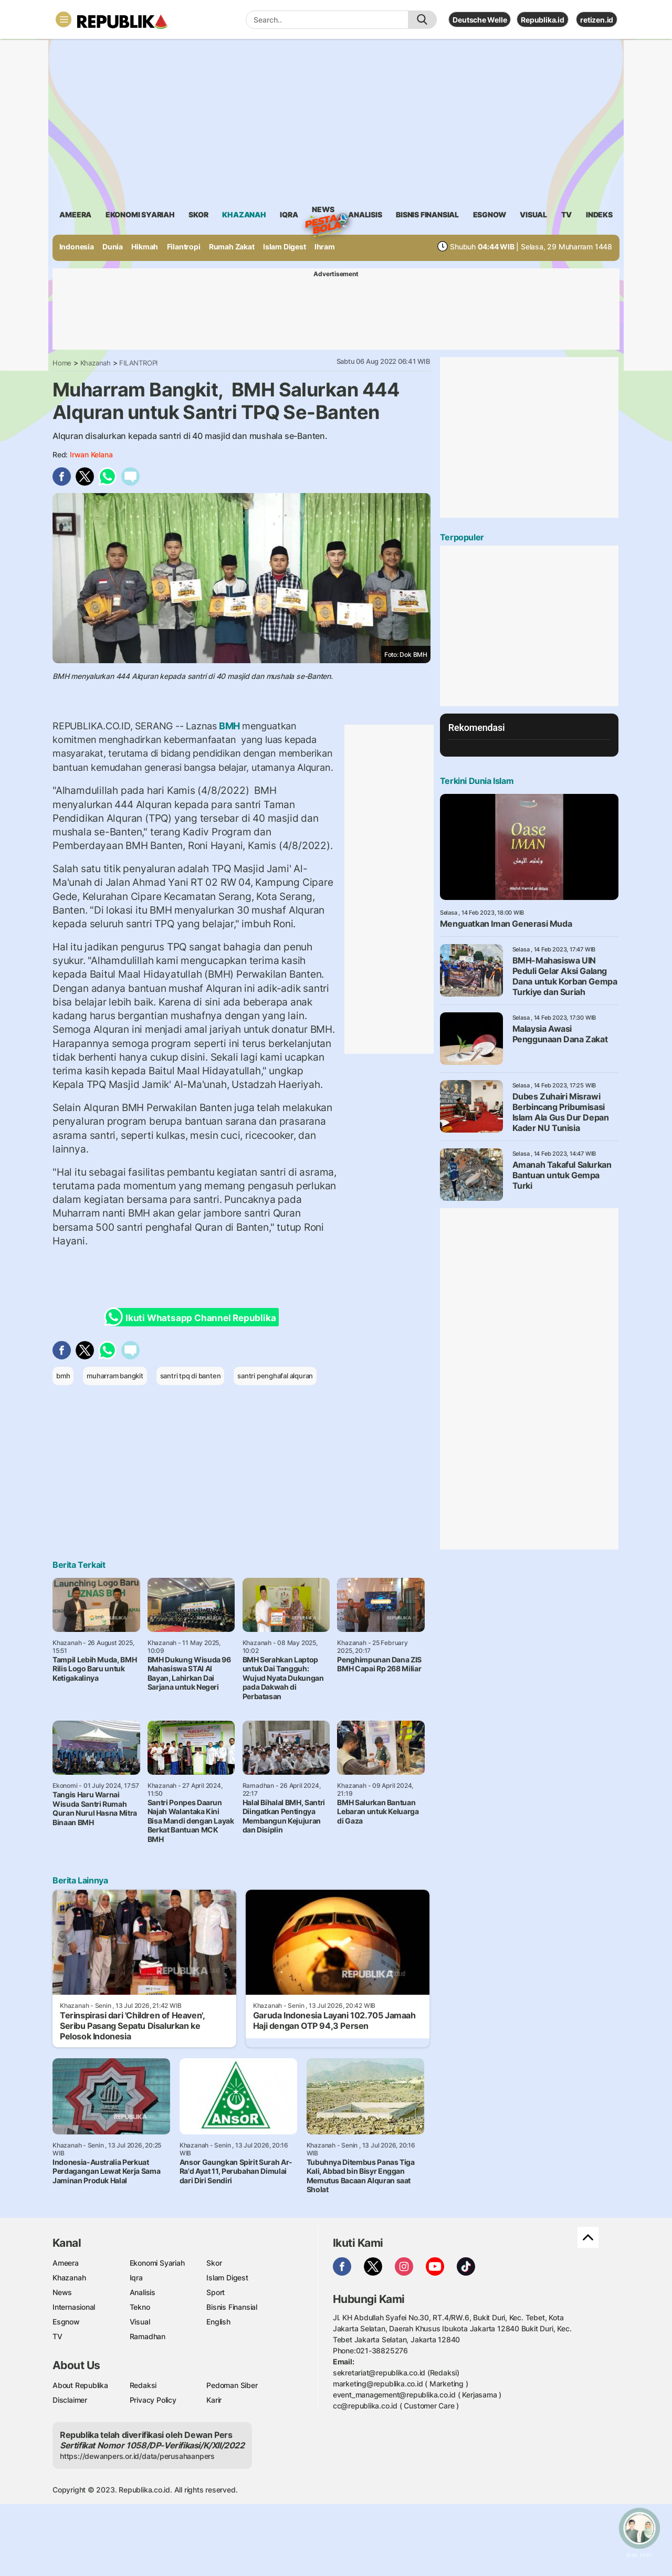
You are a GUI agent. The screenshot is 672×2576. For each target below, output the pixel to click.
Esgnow (66, 2321)
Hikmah (144, 246)
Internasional (73, 2306)
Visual (140, 2321)
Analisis (142, 2292)
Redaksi (143, 2385)
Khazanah (95, 363)
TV (566, 214)
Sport (215, 2292)
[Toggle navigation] (63, 19)
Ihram (324, 246)
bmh (63, 1375)
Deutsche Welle (480, 19)
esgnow (489, 214)
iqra (289, 214)
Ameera (65, 2262)
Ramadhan (147, 2336)
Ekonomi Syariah (140, 214)
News (323, 211)
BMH (229, 725)
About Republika (80, 2385)
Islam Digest (284, 246)
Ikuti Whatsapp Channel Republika (193, 1317)
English (218, 2321)
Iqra (136, 2277)
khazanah (244, 214)
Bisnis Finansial (427, 214)
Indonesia (76, 246)
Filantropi (184, 246)
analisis (365, 214)
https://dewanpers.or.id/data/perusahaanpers (137, 2456)
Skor (214, 2262)
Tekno (140, 2306)
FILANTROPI (138, 363)
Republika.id (542, 19)
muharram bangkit (115, 1375)
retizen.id (596, 19)
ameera (75, 214)
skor (198, 214)
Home (61, 363)
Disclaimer (69, 2399)
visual (533, 214)
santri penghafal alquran (275, 1375)
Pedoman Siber (231, 2385)
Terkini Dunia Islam (476, 781)
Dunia (112, 246)
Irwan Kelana (91, 454)
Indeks (599, 214)
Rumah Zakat (232, 246)
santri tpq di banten (190, 1375)
